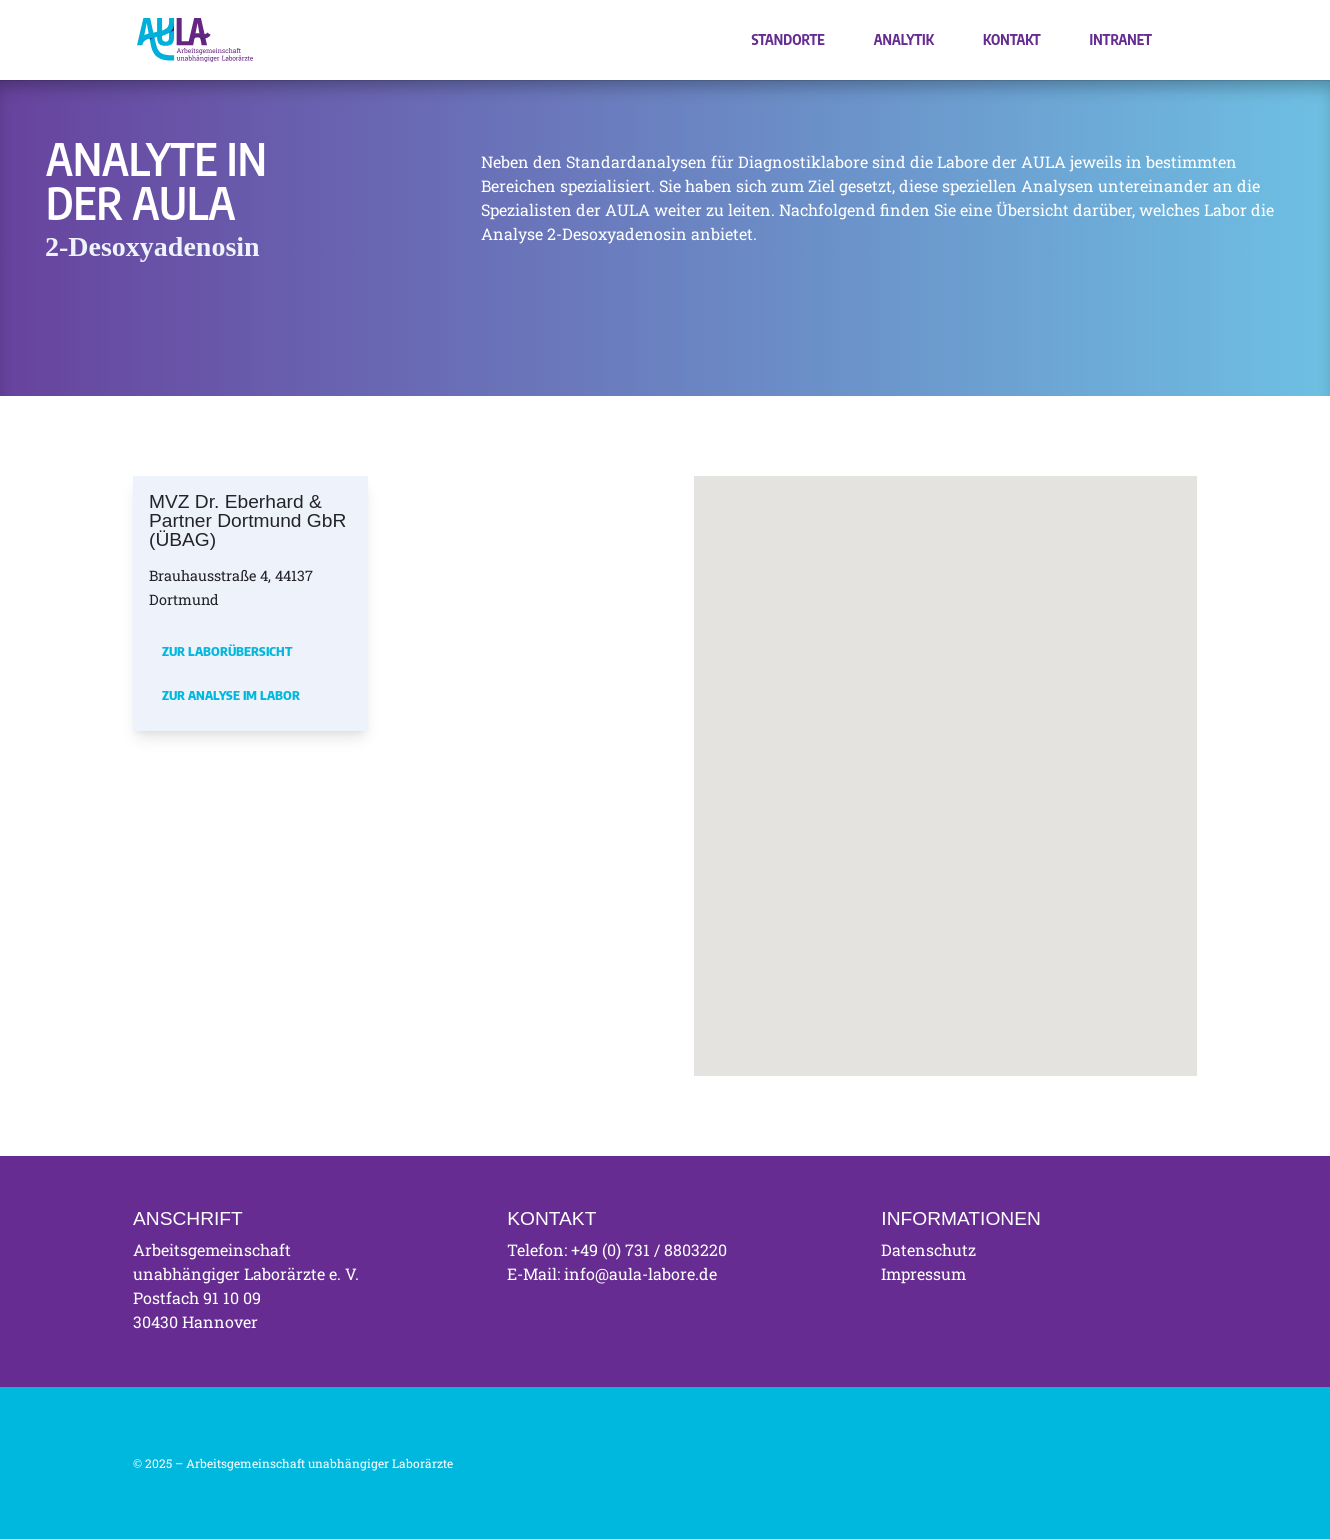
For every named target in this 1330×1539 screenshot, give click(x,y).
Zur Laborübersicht (227, 651)
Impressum (923, 1273)
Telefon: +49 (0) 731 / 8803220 (617, 1249)
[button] (831, 733)
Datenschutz (928, 1249)
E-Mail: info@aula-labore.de (612, 1273)
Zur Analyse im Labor (231, 695)
